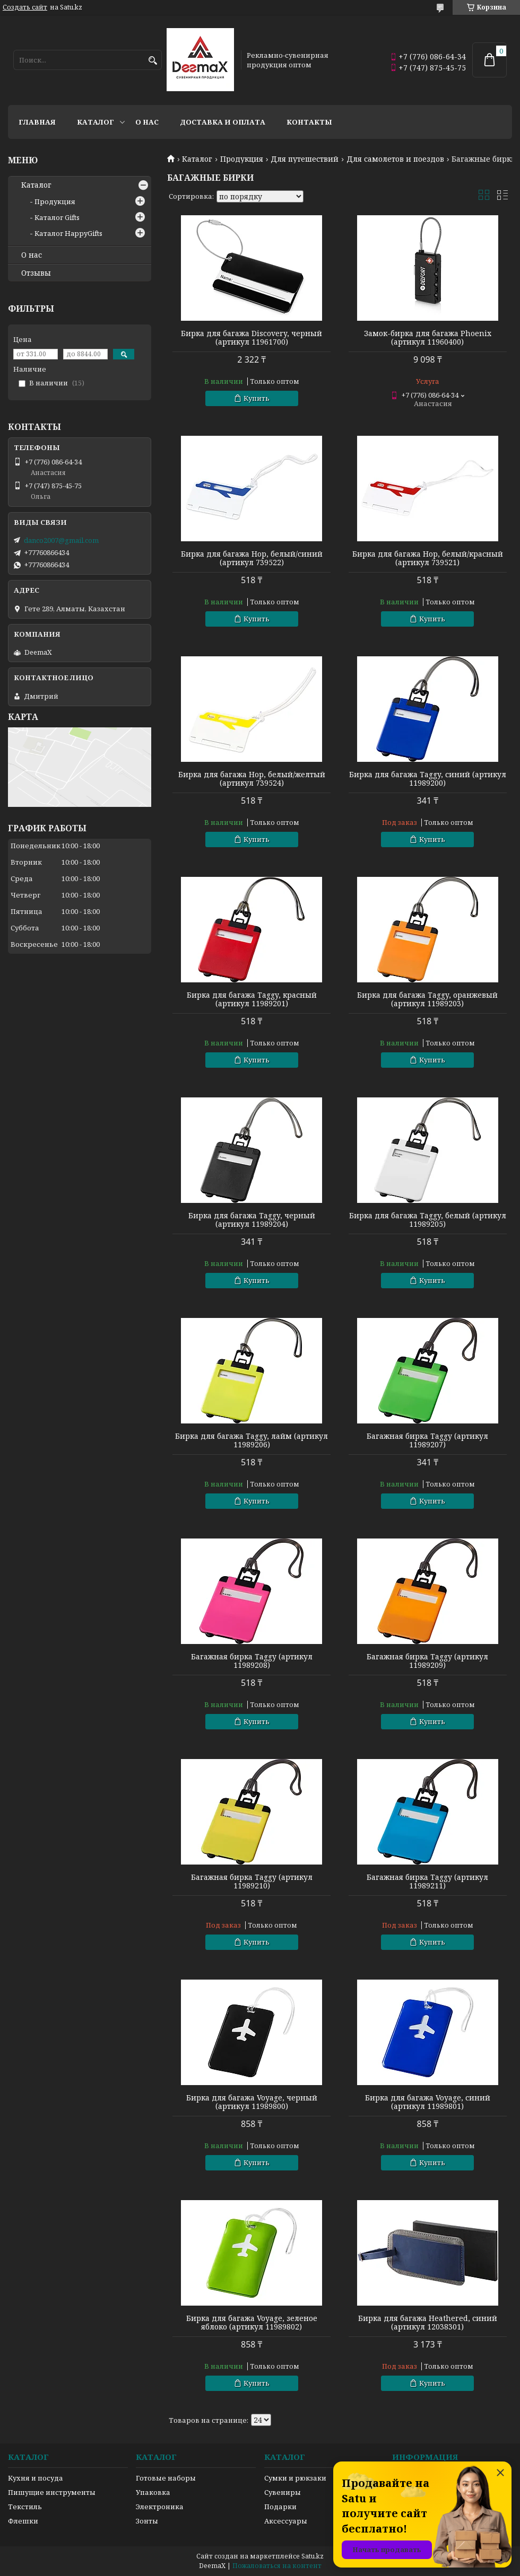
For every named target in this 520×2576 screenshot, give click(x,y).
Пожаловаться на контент (277, 2565)
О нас (147, 122)
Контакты (309, 122)
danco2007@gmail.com (61, 540)
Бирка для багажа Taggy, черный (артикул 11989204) (251, 1219)
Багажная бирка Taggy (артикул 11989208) (252, 1660)
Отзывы (36, 273)
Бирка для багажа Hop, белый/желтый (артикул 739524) (251, 778)
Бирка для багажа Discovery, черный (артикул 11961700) (251, 337)
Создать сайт (25, 7)
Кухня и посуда (35, 2478)
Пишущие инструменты (52, 2492)
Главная (37, 122)
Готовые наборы (166, 2478)
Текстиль (25, 2506)
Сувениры (282, 2492)
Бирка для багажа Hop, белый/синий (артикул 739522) (252, 558)
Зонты (147, 2521)
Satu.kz (312, 2556)
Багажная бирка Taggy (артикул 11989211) (427, 1881)
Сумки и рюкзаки (295, 2478)
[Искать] (152, 60)
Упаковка (153, 2492)
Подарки (280, 2506)
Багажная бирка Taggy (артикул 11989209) (427, 1660)
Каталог (95, 122)
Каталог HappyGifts (68, 233)
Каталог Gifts (57, 217)
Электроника (160, 2506)
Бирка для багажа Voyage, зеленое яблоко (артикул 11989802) (251, 2322)
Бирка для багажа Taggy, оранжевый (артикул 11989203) (427, 999)
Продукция (241, 159)
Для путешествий (305, 159)
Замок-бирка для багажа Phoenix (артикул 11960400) (427, 337)
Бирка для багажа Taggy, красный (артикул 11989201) (252, 999)
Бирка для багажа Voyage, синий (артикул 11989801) (427, 2102)
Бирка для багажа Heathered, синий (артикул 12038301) (427, 2322)
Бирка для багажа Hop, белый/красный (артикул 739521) (427, 558)
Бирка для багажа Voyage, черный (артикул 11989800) (251, 2102)
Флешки (23, 2521)
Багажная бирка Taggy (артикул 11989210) (252, 1881)
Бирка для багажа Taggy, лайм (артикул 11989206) (251, 1440)
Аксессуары (285, 2521)
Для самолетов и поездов (395, 159)
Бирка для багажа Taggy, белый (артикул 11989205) (427, 1219)
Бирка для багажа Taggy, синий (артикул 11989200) (427, 778)
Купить (257, 398)
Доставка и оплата (222, 122)
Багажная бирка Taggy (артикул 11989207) (427, 1440)
